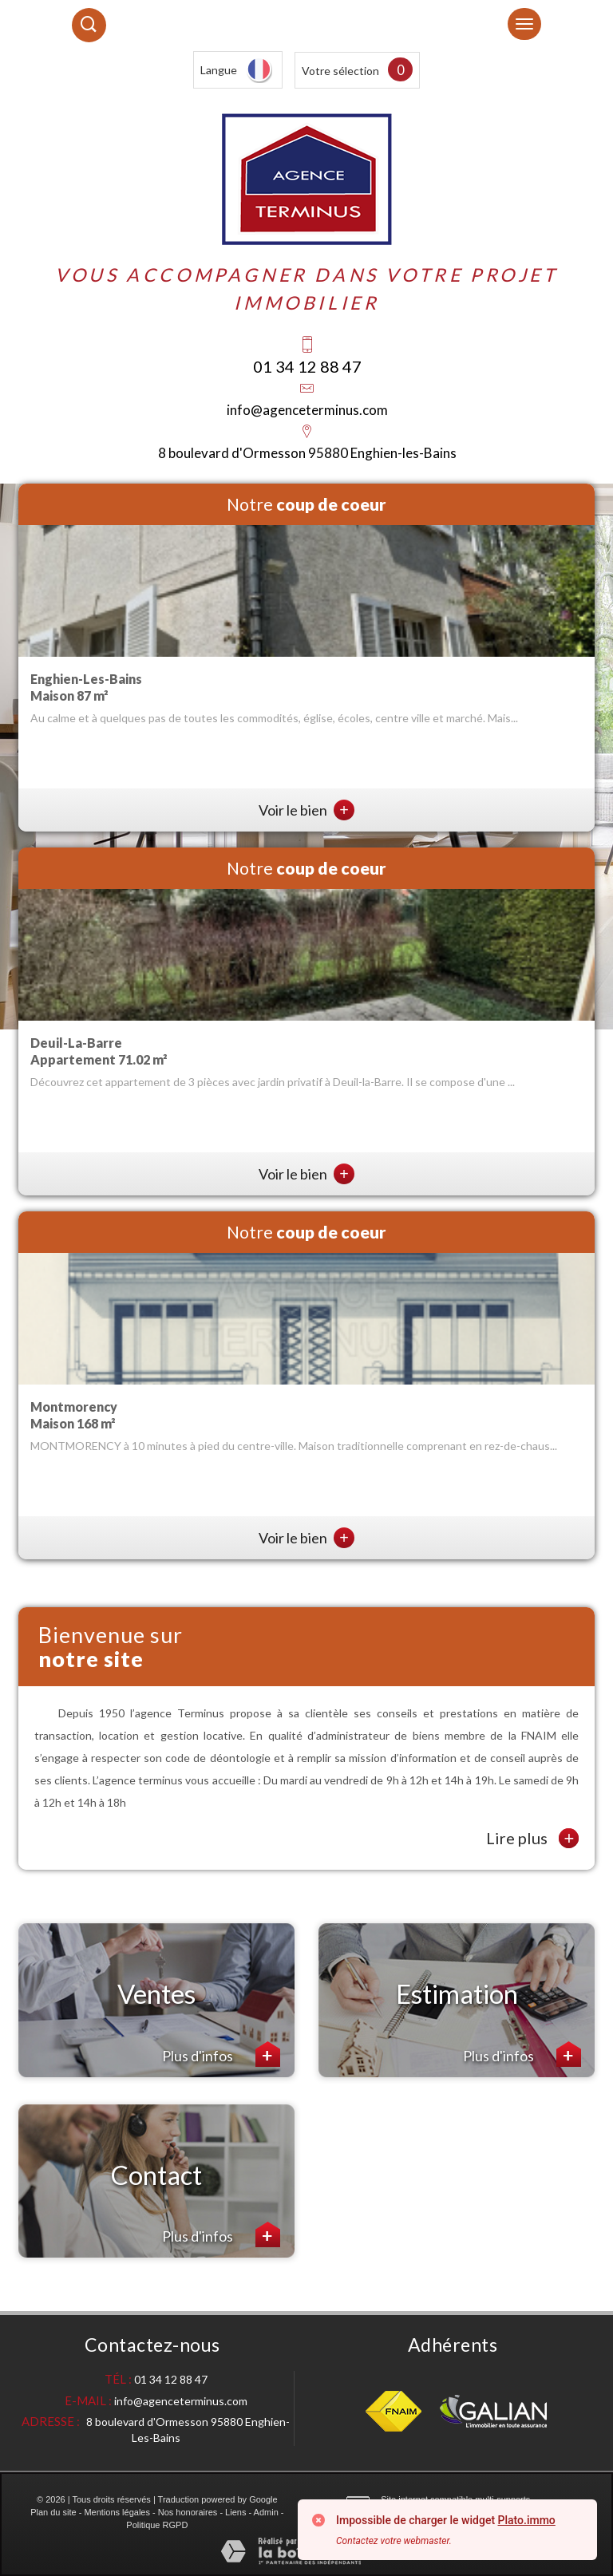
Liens (235, 2512)
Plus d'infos (221, 2054)
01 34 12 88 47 (307, 366)
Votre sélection (340, 70)
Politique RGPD (157, 2525)
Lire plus (532, 1838)
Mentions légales (117, 2512)
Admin (266, 2512)
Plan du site (53, 2512)
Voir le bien (306, 810)
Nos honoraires (188, 2512)
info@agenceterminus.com (307, 409)
